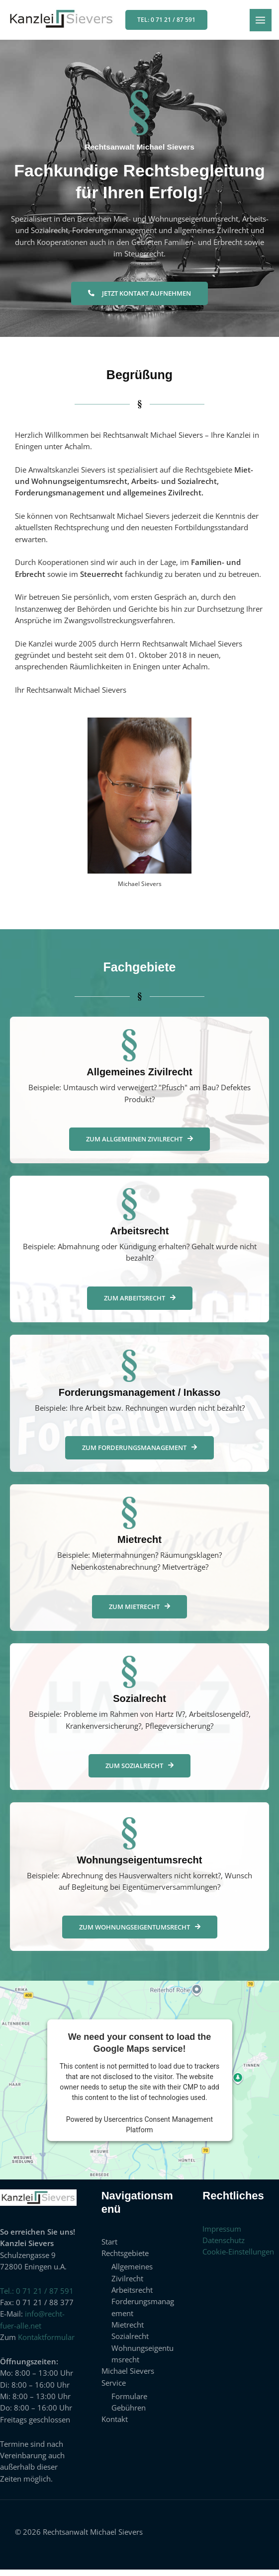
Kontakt (114, 2426)
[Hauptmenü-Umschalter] (261, 23)
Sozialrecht (130, 2343)
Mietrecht (127, 2331)
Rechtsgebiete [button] (125, 2260)
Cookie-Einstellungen (238, 2258)
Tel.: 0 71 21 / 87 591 (37, 2297)
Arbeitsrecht (132, 2296)
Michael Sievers (127, 2378)
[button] (198, 23)
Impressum (221, 2235)
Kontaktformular (46, 2343)
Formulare (129, 2403)
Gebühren (128, 2414)
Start (109, 2248)
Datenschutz (223, 2247)
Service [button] (113, 2389)
